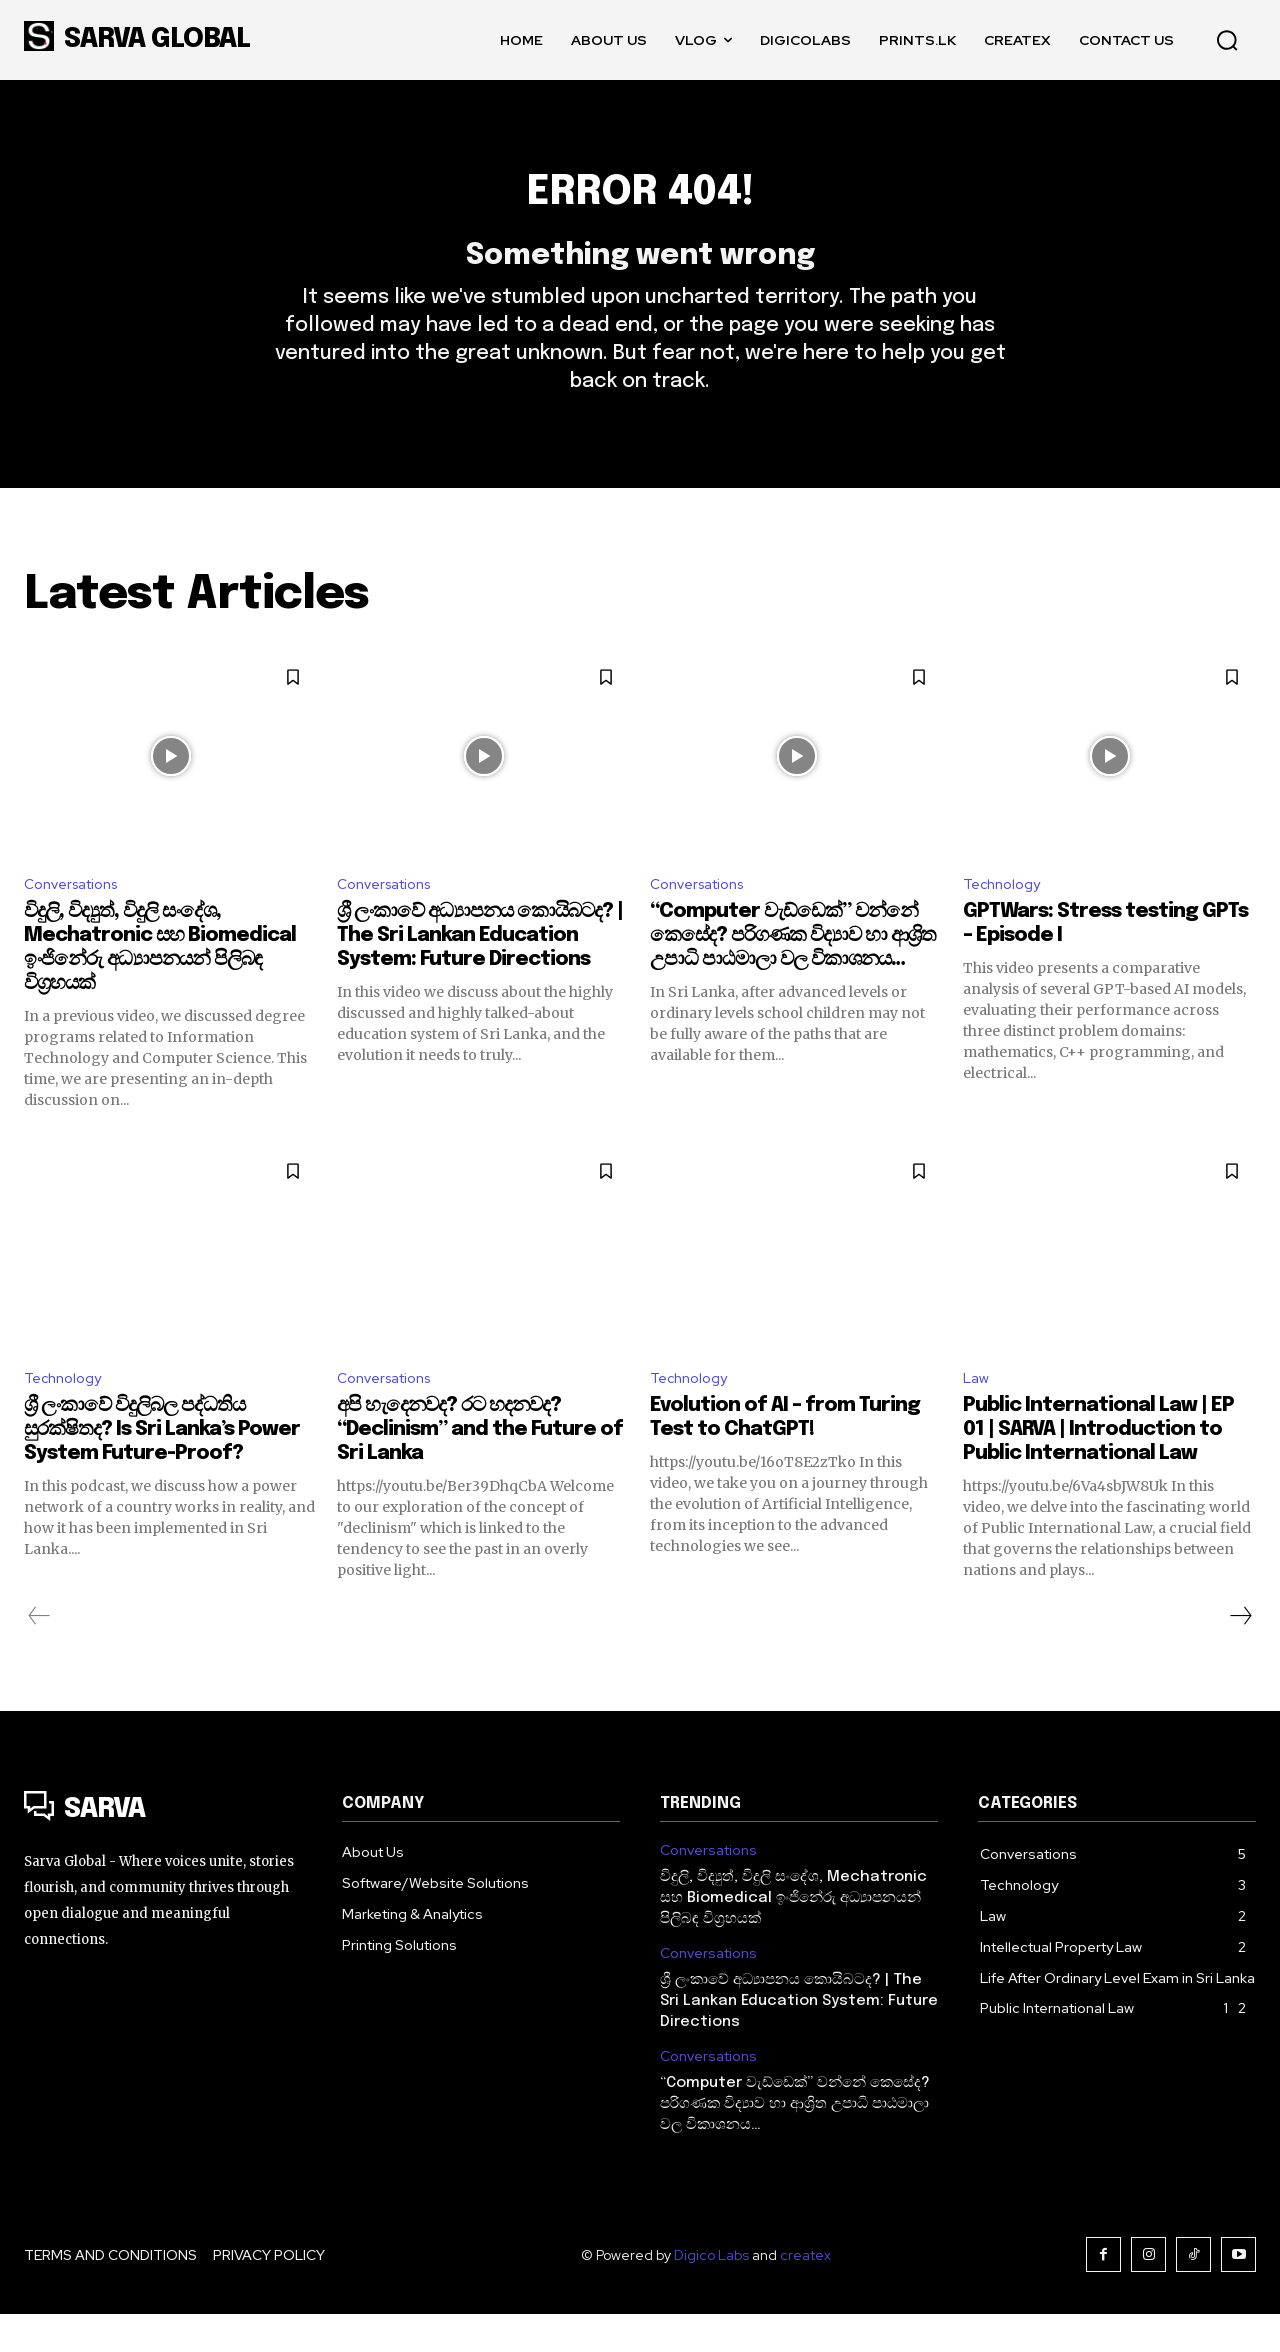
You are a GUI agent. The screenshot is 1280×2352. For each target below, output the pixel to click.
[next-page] (1240, 1654)
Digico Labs (711, 2293)
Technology (1006, 917)
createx (805, 2293)
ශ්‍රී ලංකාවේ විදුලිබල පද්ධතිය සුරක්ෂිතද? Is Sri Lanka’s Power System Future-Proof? (162, 1467)
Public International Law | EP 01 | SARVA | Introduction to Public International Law (1098, 1467)
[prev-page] (39, 1654)
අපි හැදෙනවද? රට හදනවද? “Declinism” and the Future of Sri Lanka (480, 1467)
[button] (1227, 40)
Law (977, 1415)
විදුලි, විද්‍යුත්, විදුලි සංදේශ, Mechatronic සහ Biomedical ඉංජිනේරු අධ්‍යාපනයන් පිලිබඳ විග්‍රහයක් (793, 1937)
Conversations (78, 917)
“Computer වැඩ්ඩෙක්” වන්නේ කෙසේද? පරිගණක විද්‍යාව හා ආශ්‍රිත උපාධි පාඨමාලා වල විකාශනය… (793, 970)
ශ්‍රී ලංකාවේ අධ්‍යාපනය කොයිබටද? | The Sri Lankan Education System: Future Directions (480, 970)
